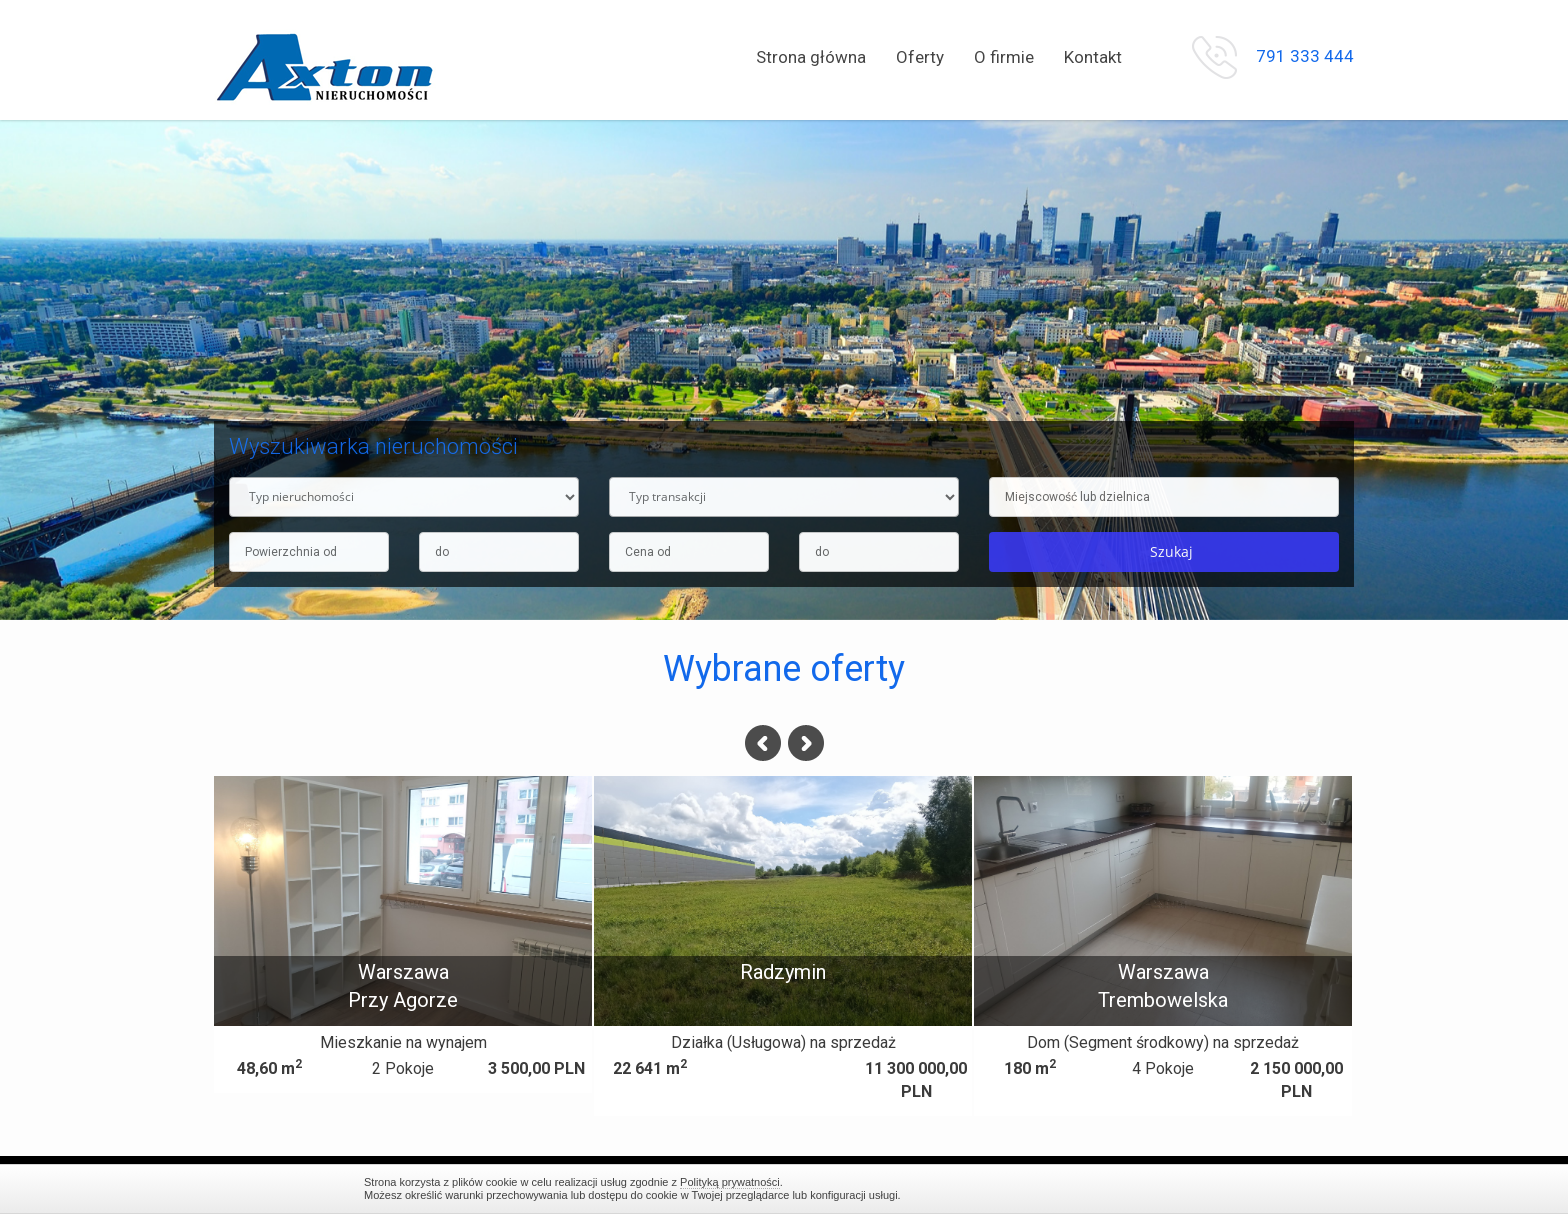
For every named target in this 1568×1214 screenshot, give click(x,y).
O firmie (1004, 57)
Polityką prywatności (730, 1182)
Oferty (920, 57)
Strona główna (811, 57)
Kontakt (1093, 57)
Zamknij (1194, 1188)
